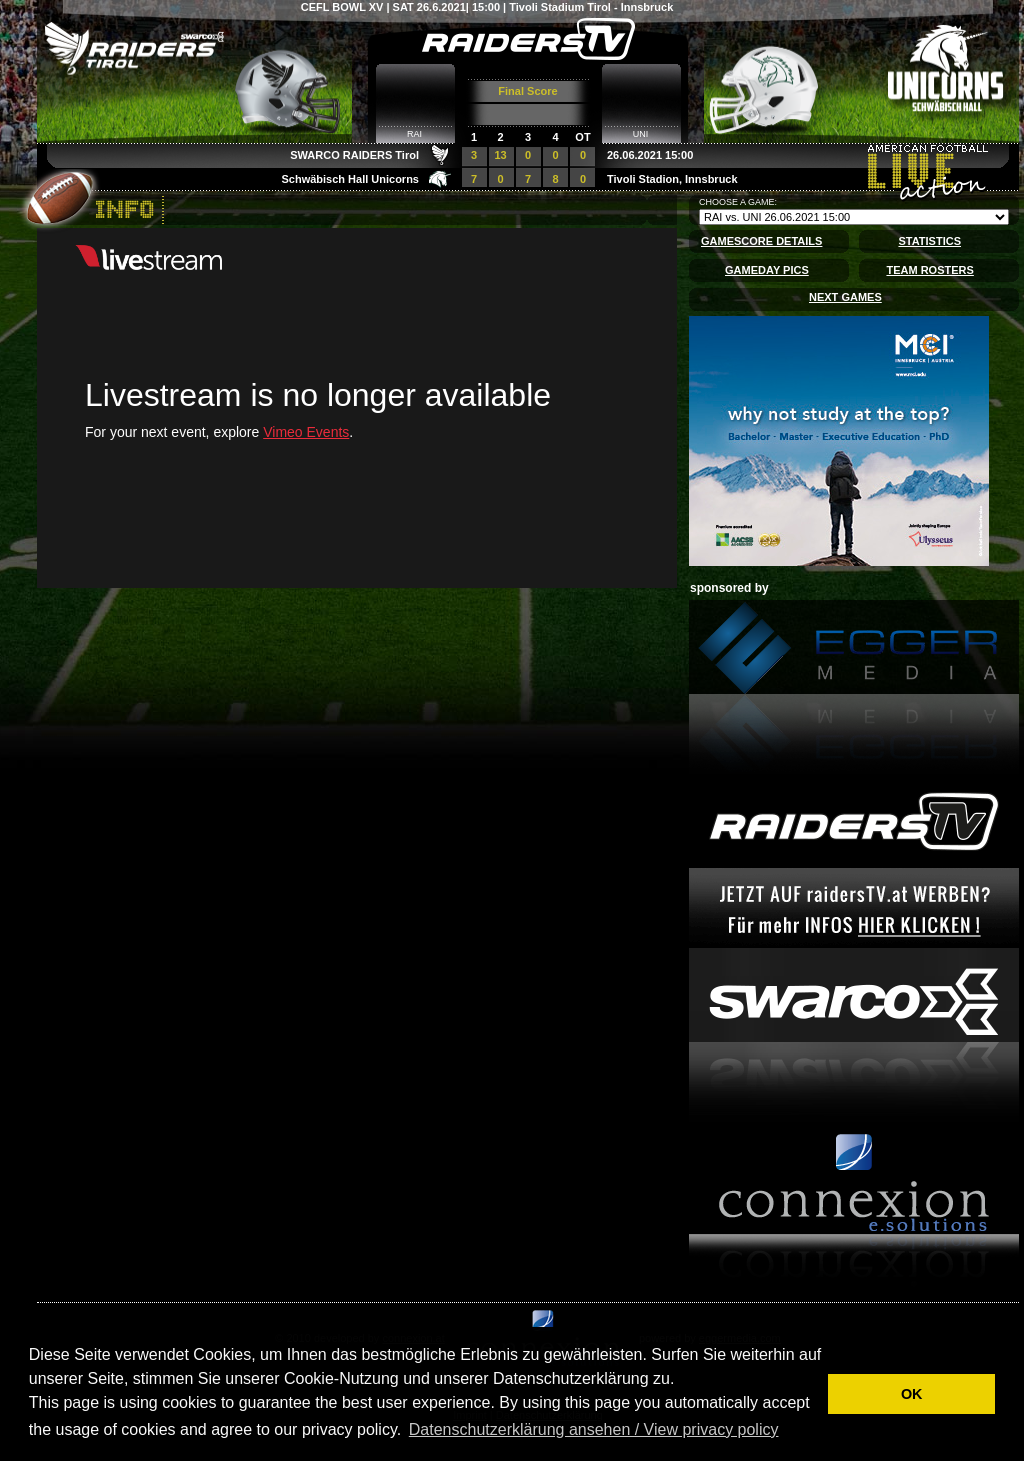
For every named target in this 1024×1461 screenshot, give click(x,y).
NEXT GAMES (845, 297)
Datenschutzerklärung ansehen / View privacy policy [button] (594, 1429)
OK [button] (912, 1394)
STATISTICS (929, 241)
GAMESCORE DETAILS (761, 241)
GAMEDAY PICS (767, 270)
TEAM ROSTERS (929, 270)
